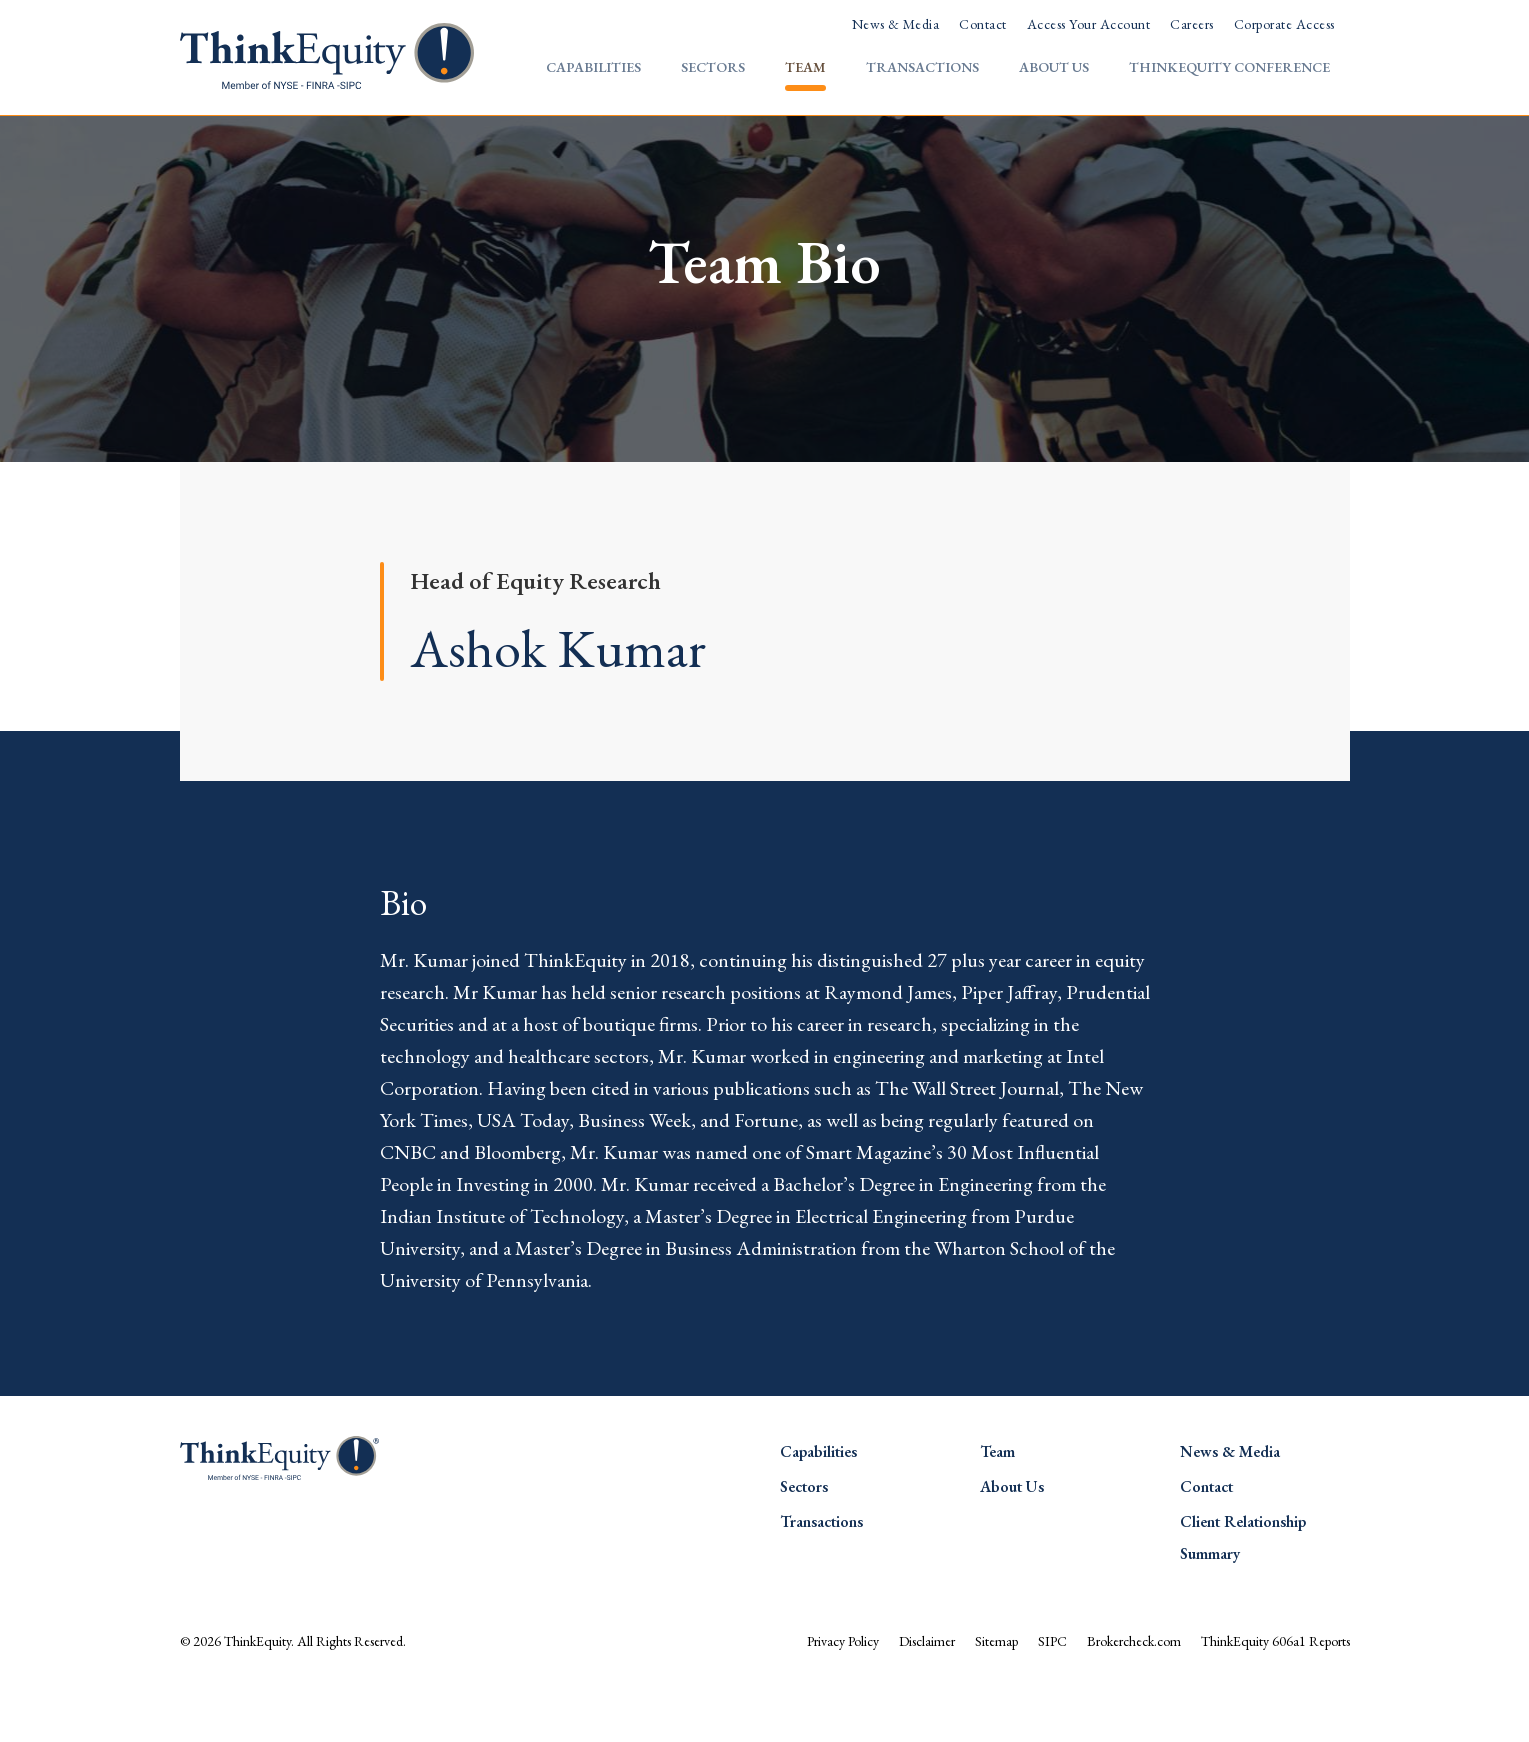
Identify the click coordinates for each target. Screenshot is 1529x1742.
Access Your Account (1088, 24)
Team (805, 67)
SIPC (1052, 1695)
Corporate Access (1284, 24)
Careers (1191, 24)
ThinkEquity (257, 1695)
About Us (1054, 67)
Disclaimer (927, 1695)
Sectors (713, 67)
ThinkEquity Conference (1229, 67)
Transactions (922, 67)
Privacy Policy (843, 1695)
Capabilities (593, 67)
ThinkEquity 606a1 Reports (1275, 1695)
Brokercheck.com (1134, 1695)
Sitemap (996, 1695)
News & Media (896, 24)
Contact (982, 24)
